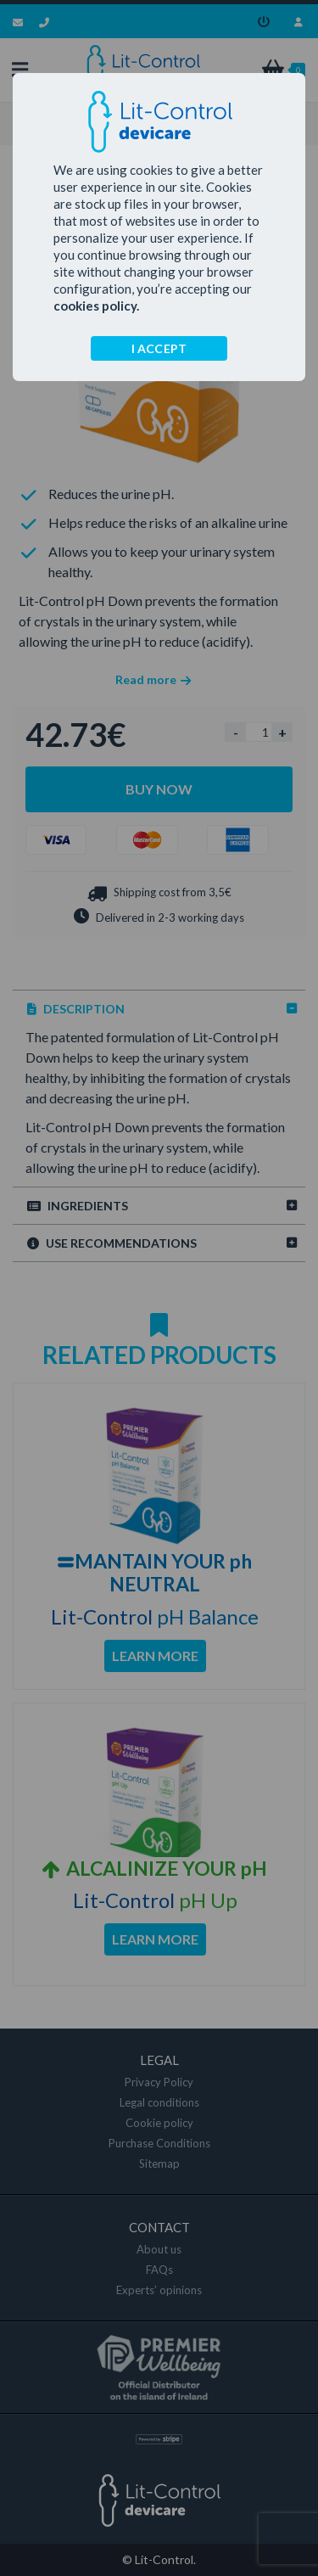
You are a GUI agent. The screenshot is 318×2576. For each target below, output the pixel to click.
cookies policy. (96, 305)
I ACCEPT (159, 348)
